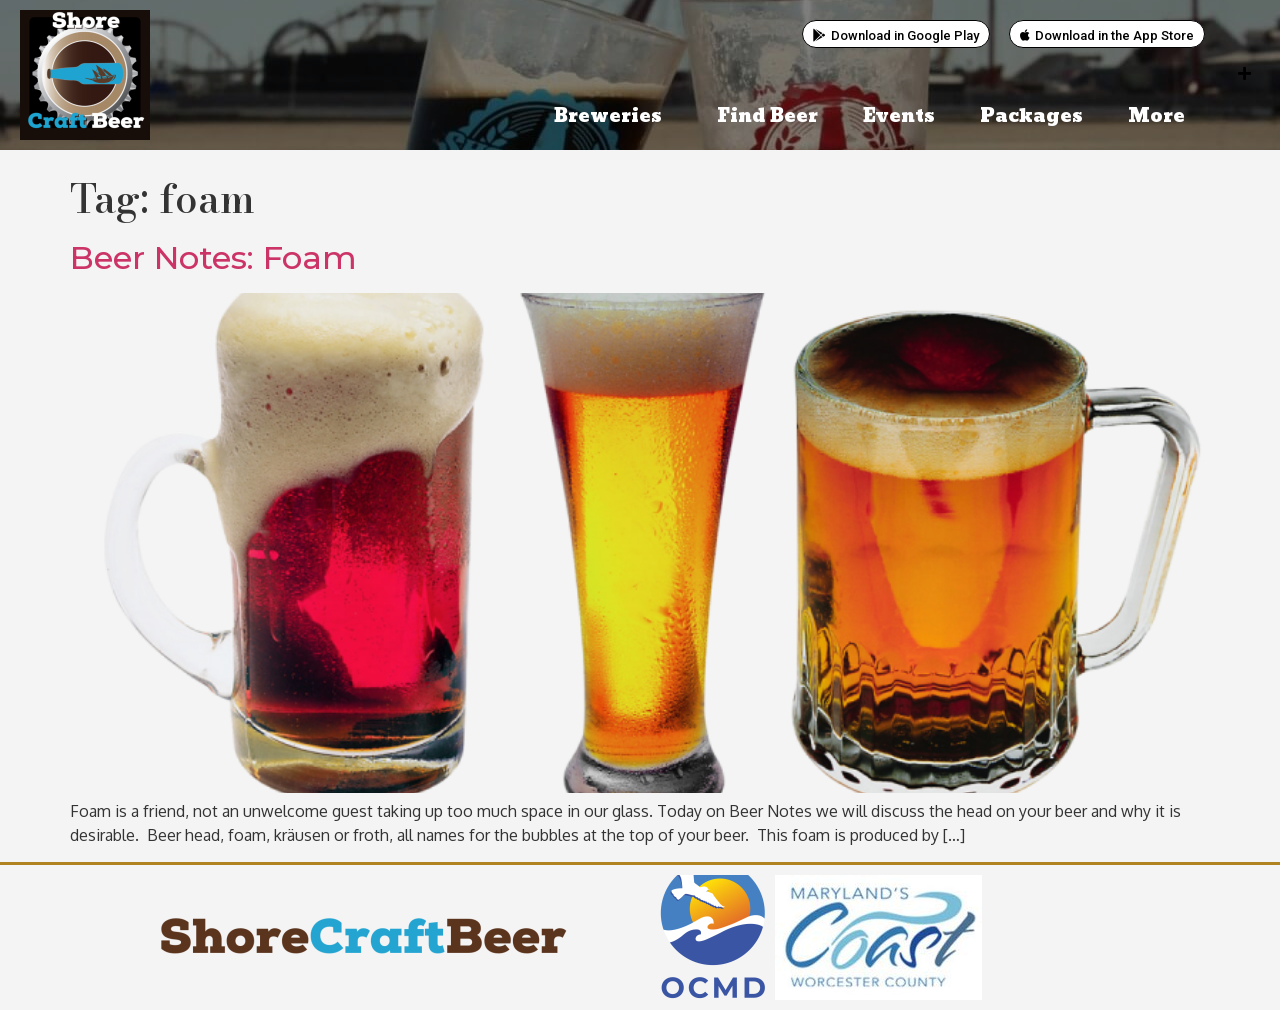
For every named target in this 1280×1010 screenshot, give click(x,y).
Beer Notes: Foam (213, 257)
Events (899, 116)
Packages (1031, 116)
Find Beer (767, 116)
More (1161, 116)
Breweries (613, 116)
